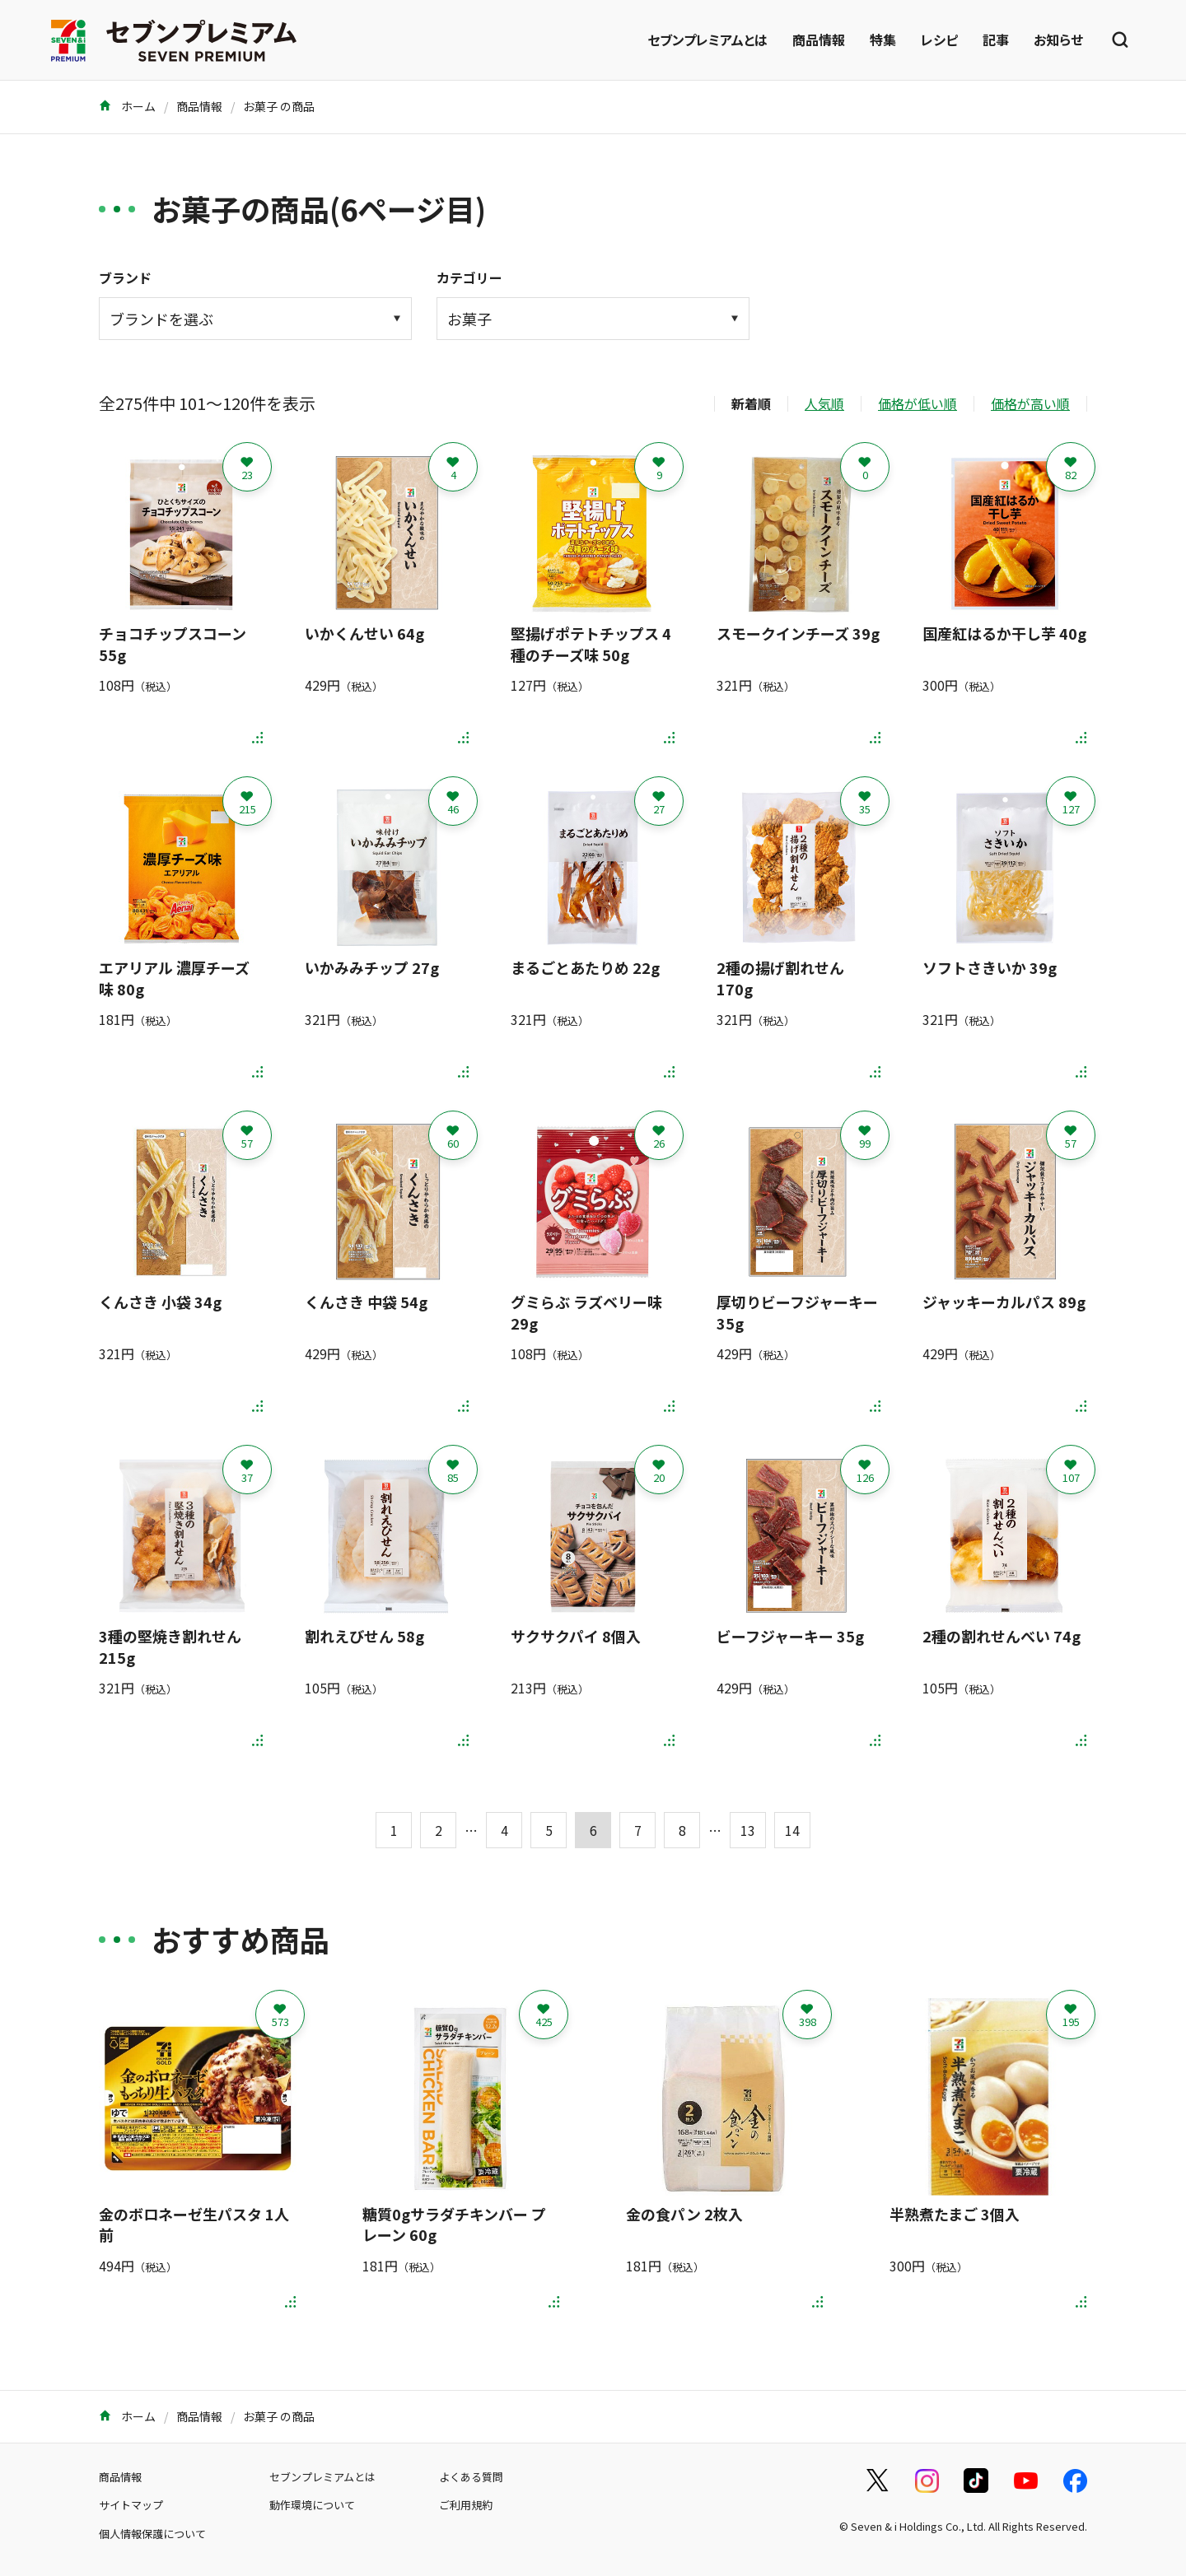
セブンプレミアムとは (707, 39)
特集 (883, 39)
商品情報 (818, 39)
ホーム (127, 106)
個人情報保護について (152, 2533)
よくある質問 (471, 2477)
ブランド (125, 277)
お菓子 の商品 (279, 106)
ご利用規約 (466, 2505)
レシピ (939, 39)
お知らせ (1058, 39)
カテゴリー (469, 277)
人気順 (824, 403)
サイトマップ (131, 2505)
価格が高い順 (1030, 403)
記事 (996, 39)
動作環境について (312, 2505)
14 (792, 1830)
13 (747, 1830)
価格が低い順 (917, 403)
